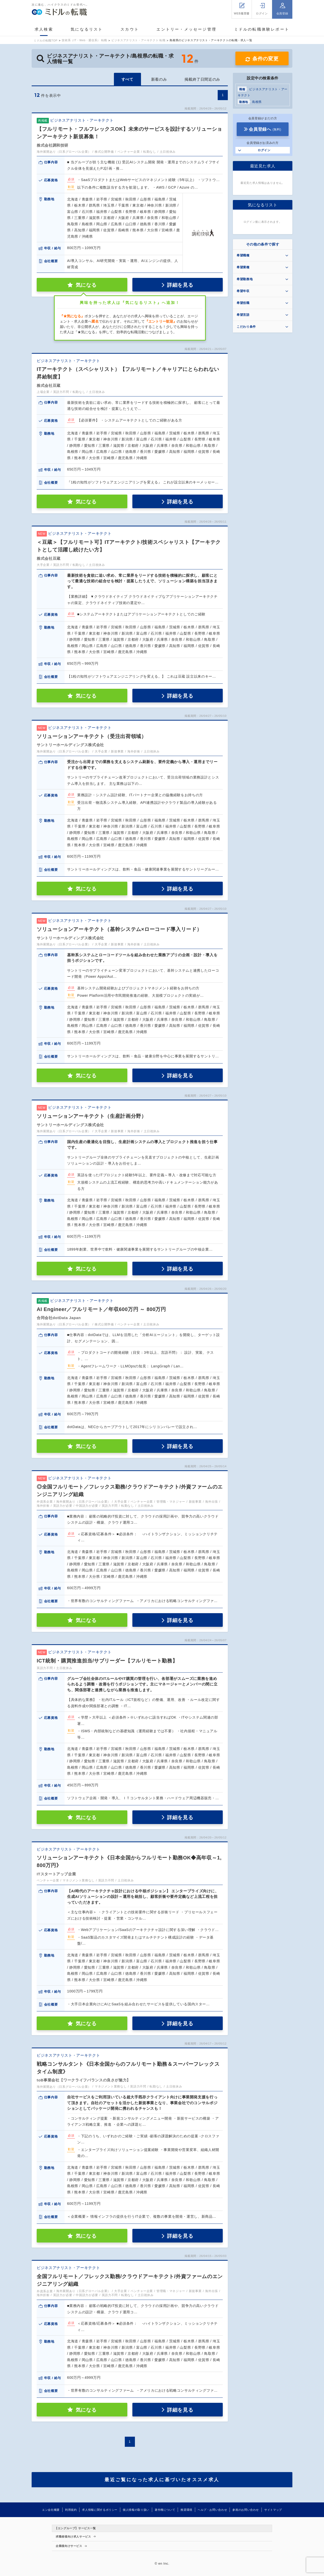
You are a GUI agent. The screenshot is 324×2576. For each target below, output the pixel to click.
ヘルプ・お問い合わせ (212, 2509)
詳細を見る (180, 285)
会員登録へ (265, 129)
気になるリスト (87, 29)
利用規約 (71, 2509)
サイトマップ (273, 2509)
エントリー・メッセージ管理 (186, 29)
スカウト (129, 29)
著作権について (165, 2509)
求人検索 (44, 29)
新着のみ (159, 79)
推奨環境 (186, 2509)
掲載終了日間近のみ (202, 79)
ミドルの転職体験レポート (261, 29)
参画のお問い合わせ (245, 2509)
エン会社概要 (51, 2509)
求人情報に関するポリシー (99, 2509)
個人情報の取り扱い (136, 2509)
